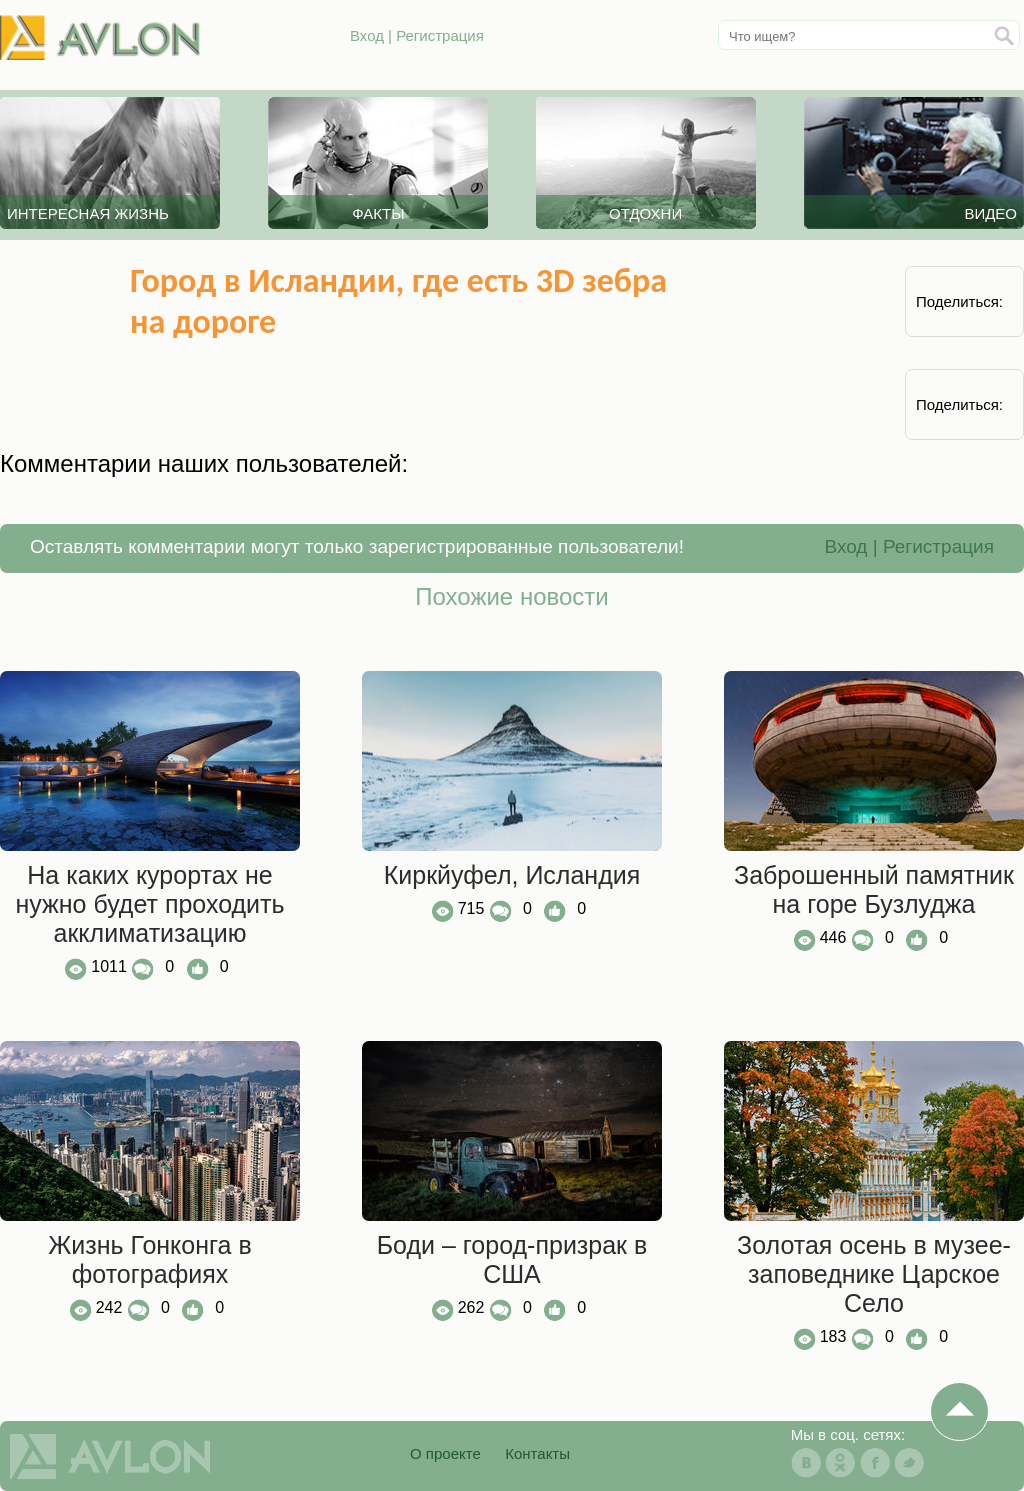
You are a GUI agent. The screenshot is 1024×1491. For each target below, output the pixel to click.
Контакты (537, 1453)
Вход (367, 35)
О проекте (445, 1453)
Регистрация (440, 35)
